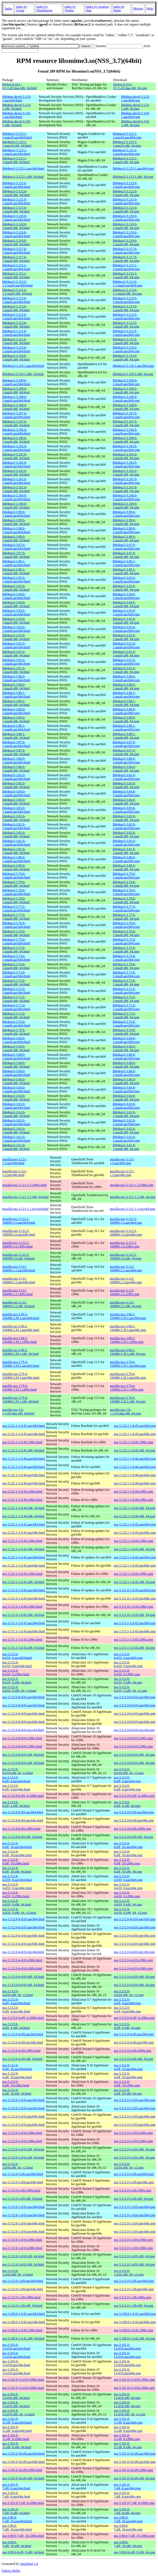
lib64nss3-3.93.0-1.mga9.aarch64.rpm (126, 612)
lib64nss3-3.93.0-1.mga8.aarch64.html (16, 629)
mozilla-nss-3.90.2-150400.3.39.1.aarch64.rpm (128, 1316)
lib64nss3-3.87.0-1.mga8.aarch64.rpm (126, 744)
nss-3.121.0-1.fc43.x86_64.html (23, 1615)
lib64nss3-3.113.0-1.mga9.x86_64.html (16, 308)
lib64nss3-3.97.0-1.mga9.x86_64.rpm (126, 555)
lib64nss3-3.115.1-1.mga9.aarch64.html (16, 267)
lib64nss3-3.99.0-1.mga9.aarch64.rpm (126, 513)
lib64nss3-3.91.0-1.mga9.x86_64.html (16, 653)
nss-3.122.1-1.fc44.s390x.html (22, 1491)
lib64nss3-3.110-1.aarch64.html (23, 366)
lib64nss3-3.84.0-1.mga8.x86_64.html (16, 801)
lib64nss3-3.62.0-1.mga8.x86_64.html (16, 1130)
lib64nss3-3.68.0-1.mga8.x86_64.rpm (126, 1064)
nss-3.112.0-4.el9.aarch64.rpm (134, 2034)
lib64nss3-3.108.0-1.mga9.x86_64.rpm (126, 407)
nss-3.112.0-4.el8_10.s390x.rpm (127, 2083)
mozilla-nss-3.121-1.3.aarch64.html (14, 1161)
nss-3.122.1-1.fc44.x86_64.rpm (134, 1508)
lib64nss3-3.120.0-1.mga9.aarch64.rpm (126, 217)
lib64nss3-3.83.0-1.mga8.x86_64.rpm (126, 818)
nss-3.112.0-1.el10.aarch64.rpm (134, 2207)
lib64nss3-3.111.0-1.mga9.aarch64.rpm (126, 333)
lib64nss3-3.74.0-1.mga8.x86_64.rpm (126, 966)
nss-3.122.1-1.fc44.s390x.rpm (133, 1491)
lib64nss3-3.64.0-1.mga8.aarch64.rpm (126, 1089)
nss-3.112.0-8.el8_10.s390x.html (15, 1861)
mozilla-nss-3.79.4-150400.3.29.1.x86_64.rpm (127, 1399)
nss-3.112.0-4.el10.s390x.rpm (133, 1960)
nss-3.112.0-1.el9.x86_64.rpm (133, 2305)
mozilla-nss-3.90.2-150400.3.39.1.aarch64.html (20, 1316)
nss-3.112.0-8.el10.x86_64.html (23, 1754)
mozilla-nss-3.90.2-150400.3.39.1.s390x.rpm (126, 1340)
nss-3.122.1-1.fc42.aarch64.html (23, 1557)
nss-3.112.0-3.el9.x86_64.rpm (133, 2198)
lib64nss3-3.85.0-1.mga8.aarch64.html (16, 777)
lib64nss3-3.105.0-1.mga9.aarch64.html (16, 448)
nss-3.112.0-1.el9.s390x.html (21, 2297)
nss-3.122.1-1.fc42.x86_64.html (23, 1582)
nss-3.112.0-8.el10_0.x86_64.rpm (128, 1680)
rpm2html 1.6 (29, 2564)
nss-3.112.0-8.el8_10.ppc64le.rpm (128, 1853)
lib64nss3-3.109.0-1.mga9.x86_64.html (16, 390)
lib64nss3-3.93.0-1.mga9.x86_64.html (16, 620)
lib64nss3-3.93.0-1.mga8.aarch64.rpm (126, 629)
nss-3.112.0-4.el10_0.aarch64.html (17, 1878)
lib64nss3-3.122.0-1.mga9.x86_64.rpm (126, 193)
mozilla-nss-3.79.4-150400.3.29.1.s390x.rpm (126, 1387)
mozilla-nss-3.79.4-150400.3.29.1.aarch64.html (20, 1363)
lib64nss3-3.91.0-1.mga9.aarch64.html (16, 645)
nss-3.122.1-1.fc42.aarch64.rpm (135, 1557)
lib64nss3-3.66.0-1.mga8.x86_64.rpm (126, 1081)
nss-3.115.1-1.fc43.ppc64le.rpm (135, 1631)
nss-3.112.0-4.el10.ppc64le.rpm (134, 1935)
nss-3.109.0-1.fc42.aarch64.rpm (135, 2314)
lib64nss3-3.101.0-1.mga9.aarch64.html (16, 481)
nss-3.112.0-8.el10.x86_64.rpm (134, 1754)
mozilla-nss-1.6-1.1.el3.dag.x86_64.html (18, 1411)
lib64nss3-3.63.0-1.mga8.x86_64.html (16, 1114)
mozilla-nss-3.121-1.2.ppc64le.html (14, 1173)
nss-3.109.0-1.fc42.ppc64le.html (23, 2322)
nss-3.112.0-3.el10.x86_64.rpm (134, 2149)
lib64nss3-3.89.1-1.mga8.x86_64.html (16, 703)
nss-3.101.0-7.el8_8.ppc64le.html (16, 2494)
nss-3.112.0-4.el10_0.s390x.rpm (127, 1894)
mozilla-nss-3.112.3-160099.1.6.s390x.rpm (124, 1244)
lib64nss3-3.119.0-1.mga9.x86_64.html (16, 242)
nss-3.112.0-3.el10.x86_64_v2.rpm (129, 2165)
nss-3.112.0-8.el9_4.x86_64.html (16, 1804)
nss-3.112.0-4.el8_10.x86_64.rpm (128, 2091)
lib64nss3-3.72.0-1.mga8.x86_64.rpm (126, 999)
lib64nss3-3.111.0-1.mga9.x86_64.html (16, 341)
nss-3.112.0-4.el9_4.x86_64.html (16, 2026)
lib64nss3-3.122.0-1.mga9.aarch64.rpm (126, 185)
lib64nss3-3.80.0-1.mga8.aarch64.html (16, 859)
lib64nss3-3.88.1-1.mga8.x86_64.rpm (126, 735)
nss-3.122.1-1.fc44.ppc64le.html (23, 1475)
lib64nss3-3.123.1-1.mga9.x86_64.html (16, 160)
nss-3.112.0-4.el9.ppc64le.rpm (134, 2042)
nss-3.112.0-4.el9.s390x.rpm (132, 2050)
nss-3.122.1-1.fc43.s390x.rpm (133, 1541)
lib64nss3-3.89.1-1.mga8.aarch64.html (16, 694)
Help (150, 8)
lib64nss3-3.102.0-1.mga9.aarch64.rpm (126, 464)
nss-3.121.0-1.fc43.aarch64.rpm (135, 1590)
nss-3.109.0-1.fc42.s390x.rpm (133, 2330)
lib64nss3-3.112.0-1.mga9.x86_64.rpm (126, 324)
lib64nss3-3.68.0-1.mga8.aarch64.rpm (126, 1056)
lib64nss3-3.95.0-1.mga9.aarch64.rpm (126, 579)
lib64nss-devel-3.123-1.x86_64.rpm (135, 106)
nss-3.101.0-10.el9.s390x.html (22, 2470)
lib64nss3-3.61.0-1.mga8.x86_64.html (16, 1147)
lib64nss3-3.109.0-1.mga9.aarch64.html (16, 382)
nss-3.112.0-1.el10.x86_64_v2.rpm (129, 2272)
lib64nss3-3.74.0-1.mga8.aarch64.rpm (126, 957)
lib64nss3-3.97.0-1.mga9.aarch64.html (16, 546)
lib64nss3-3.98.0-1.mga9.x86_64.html (16, 538)
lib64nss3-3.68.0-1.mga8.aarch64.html (16, 1056)
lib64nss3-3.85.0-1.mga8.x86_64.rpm (126, 785)
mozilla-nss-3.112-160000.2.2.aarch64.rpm (126, 1268)
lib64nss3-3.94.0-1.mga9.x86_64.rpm (126, 604)
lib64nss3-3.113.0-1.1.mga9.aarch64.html (17, 283)
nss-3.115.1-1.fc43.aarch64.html (23, 1623)
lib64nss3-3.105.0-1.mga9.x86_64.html (16, 456)
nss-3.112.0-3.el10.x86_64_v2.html (17, 2165)
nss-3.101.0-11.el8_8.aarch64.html (17, 2420)
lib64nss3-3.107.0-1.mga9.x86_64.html (16, 423)
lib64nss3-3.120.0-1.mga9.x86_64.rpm (126, 226)
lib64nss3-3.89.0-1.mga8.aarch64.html (16, 711)
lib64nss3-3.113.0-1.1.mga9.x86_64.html (17, 291)
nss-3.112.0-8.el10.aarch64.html (23, 1697)
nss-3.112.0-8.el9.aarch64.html (22, 1812)
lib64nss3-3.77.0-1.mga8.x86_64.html (16, 916)
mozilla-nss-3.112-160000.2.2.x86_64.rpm (125, 1304)
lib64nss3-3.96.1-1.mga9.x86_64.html (16, 571)
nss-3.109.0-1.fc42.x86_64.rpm (134, 2338)
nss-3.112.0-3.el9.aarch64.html (22, 2174)
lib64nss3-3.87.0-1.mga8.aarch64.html (16, 744)
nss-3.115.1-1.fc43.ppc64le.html (23, 1631)
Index (8, 8)
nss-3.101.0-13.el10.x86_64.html (16, 2396)
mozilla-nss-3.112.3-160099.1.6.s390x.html (17, 1244)
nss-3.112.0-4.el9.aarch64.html (22, 2034)
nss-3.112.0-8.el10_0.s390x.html (15, 1672)
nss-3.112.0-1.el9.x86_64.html (22, 2305)
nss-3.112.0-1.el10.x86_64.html (23, 2256)
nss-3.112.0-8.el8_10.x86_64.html (16, 1869)
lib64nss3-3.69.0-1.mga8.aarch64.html (16, 1040)
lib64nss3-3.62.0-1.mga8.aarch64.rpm (126, 1122)
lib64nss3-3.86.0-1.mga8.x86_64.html (16, 768)
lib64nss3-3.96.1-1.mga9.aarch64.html (16, 563)
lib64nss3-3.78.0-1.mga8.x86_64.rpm (126, 900)
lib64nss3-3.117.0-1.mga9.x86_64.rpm (126, 259)
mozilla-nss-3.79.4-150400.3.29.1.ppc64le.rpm (128, 1375)
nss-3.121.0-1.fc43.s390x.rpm (133, 1606)
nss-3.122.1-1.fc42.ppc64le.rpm (135, 1565)
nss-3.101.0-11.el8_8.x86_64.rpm (128, 2445)
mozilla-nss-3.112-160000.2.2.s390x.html (17, 1292)
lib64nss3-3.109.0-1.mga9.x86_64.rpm (126, 390)
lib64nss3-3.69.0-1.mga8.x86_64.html (16, 1048)
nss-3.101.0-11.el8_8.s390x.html (15, 2437)
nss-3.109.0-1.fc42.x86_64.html (23, 2338)
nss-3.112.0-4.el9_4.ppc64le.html (16, 2009)
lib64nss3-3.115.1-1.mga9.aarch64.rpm (126, 267)
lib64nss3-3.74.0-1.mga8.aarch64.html (16, 957)
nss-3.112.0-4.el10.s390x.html (22, 1960)
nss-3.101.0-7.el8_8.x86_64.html (16, 2511)
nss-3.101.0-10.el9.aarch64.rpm (135, 2453)
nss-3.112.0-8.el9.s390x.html (21, 1828)
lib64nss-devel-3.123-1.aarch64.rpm (135, 98)
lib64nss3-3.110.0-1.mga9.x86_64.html (16, 357)
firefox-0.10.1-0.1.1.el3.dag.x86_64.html (19, 86)
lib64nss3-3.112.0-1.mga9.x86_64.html (16, 324)
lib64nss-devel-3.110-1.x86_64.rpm (135, 123)
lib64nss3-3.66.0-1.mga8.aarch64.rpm (126, 1073)
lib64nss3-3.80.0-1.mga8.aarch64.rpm (126, 859)
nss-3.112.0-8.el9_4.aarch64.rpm (127, 1779)
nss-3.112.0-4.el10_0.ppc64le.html (17, 1886)
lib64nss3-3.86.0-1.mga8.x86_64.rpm (126, 768)
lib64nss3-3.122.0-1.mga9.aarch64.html (16, 185)
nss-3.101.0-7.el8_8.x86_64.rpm (127, 2511)
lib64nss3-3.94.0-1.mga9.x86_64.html (16, 604)
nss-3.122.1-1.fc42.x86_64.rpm (134, 1582)
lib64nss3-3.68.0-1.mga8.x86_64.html (16, 1064)
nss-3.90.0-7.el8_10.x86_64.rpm (128, 2544)
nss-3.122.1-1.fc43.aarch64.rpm (135, 1524)
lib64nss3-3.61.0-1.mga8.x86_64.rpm (126, 1147)
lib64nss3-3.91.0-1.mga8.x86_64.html (16, 670)
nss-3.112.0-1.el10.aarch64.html (23, 2207)
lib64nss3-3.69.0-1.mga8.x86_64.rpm (126, 1048)
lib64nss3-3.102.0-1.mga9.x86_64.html (16, 472)
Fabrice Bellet (11, 2571)
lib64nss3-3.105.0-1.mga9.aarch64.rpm (126, 448)
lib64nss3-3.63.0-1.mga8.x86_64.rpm (126, 1114)
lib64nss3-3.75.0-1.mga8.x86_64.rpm (126, 949)
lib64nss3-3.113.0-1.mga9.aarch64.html (16, 300)
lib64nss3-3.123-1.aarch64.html (23, 168)
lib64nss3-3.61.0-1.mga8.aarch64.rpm (126, 1138)
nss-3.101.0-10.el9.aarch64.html (23, 2453)
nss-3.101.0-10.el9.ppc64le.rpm (135, 2462)
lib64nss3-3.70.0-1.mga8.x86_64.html (16, 1031)
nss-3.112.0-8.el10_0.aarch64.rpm (128, 1656)
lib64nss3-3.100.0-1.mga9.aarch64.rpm (126, 497)
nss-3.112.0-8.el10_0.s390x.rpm (127, 1672)
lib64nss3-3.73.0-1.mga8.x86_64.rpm (126, 982)
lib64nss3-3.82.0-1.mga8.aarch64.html (16, 826)
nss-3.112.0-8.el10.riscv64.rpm (134, 1730)
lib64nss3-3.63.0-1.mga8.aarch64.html (16, 1105)
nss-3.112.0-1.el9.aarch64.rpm (134, 2281)
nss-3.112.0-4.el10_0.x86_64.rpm (128, 1902)
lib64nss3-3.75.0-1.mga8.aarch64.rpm (126, 941)
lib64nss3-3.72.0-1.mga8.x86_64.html (16, 999)
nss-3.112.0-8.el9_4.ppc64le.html (16, 1787)
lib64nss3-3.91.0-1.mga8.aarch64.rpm (126, 661)
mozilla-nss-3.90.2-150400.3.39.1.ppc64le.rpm (128, 1328)
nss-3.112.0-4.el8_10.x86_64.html (16, 2091)
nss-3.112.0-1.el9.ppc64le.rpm (134, 2289)
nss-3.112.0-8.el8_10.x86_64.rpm (128, 1869)
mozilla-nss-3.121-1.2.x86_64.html (25, 1197)
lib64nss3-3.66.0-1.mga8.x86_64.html (16, 1081)
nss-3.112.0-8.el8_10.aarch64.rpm (128, 1845)
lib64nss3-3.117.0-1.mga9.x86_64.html (16, 259)
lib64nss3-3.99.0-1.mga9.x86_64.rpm (126, 522)
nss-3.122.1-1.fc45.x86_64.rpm (134, 1450)
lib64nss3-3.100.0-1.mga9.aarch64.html (16, 497)
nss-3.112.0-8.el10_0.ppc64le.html (17, 1664)
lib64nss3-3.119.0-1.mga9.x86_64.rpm (126, 242)
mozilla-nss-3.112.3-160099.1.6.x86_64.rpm (125, 1256)
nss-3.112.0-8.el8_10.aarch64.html (17, 1845)
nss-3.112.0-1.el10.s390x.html (22, 2240)
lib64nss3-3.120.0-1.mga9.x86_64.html (16, 226)
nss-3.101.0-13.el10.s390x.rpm (134, 2379)
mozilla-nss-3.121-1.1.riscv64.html (25, 1209)
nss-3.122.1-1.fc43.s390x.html (22, 1541)
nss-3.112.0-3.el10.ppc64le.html (23, 2116)
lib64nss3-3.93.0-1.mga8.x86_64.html (16, 637)
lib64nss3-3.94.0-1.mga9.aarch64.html (16, 596)
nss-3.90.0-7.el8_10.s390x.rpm (134, 2536)
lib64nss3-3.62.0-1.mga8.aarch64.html (16, 1122)
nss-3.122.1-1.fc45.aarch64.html (23, 1425)
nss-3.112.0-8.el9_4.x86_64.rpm (127, 1804)
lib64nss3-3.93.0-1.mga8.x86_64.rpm (126, 637)
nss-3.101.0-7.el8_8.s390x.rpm (134, 2503)
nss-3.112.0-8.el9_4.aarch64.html (16, 1779)
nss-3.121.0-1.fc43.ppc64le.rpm (135, 1598)
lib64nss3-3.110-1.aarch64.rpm (133, 366)
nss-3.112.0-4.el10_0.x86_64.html (16, 1902)
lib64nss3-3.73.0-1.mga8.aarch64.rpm (126, 974)
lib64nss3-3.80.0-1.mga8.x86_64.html (16, 867)
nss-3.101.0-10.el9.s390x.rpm (133, 2470)
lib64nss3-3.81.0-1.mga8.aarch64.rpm (126, 842)
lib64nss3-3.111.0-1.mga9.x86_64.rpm (126, 341)
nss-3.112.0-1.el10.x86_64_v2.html (17, 2272)
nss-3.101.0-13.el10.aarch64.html (16, 2346)
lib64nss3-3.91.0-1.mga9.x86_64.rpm (126, 653)
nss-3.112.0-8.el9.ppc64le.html (22, 1820)
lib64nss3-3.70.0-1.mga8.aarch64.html (16, 1023)
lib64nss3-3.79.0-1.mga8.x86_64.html (16, 883)
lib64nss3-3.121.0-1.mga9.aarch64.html (16, 201)
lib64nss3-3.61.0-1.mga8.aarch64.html (16, 1138)
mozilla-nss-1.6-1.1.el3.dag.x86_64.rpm (125, 1411)
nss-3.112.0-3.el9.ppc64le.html (22, 2182)
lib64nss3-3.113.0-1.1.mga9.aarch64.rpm (127, 283)
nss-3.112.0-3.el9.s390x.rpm (132, 2190)
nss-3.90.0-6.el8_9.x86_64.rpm (134, 2552)
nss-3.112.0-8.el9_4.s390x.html (23, 1796)
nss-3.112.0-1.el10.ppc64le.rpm (134, 2223)
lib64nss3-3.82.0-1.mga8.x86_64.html (16, 834)
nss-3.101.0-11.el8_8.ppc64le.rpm (128, 2429)
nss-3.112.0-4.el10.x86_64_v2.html (17, 1993)
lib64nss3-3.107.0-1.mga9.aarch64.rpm (126, 415)
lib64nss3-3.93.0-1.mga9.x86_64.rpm (126, 620)
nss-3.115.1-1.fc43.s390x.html (22, 1639)
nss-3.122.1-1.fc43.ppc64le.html (23, 1532)
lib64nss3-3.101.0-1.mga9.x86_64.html (16, 489)
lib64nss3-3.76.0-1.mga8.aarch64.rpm (126, 925)
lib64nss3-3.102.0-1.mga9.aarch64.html (16, 464)
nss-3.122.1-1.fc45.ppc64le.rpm (135, 1434)
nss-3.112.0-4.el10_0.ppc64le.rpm (128, 1886)
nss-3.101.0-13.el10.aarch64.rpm (127, 2346)
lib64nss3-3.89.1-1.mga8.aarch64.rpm (126, 694)
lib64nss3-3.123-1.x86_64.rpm (133, 176)
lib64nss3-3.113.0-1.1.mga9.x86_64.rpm (127, 291)
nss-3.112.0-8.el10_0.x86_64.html (16, 1680)
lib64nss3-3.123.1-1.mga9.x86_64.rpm (126, 160)
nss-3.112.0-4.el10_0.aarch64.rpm (128, 1878)
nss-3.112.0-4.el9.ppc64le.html (22, 2042)
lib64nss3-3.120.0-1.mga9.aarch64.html (16, 217)
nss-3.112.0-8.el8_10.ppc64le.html (17, 1853)
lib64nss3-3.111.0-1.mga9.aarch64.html (16, 333)
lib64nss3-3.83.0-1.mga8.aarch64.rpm (126, 809)
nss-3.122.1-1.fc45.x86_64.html (23, 1450)
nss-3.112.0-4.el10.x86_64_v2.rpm (129, 1993)
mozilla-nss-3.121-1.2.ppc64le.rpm (122, 1173)
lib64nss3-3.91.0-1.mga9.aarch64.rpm (126, 645)
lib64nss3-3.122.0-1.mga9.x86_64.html (16, 193)
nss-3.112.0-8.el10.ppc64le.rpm (134, 1713)
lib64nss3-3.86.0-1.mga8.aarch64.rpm (126, 760)
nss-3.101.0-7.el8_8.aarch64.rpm (127, 2486)
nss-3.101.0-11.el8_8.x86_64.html (16, 2445)
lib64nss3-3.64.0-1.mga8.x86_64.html (16, 1097)
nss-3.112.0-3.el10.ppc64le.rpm (134, 2116)
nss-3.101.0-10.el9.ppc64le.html (23, 2462)
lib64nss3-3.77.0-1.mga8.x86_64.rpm (126, 916)
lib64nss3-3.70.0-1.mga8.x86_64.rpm (126, 1031)
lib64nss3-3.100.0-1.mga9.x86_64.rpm (126, 505)
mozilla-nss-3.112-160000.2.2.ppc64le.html (18, 1280)
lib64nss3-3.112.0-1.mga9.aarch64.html (16, 316)
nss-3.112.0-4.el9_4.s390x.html (23, 2018)
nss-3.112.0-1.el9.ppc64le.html (22, 2289)
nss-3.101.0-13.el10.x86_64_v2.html (18, 2412)
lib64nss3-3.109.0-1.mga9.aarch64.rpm (126, 382)
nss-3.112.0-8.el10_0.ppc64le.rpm (128, 1664)
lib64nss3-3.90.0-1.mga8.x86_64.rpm (126, 686)
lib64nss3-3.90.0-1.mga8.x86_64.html (16, 686)
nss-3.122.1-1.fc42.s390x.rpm (133, 1573)
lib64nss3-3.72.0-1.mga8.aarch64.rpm (126, 990)
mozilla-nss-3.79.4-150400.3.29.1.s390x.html (19, 1387)
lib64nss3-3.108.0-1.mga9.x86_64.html (16, 407)
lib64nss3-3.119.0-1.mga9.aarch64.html (16, 234)
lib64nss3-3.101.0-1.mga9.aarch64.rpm (126, 481)
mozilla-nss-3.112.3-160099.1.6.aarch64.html (18, 1220)
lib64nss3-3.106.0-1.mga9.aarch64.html (16, 431)
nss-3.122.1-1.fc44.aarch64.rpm (135, 1458)
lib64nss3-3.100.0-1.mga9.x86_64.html (16, 505)
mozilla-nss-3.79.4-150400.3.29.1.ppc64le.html (20, 1375)
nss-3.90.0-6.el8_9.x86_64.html (23, 2552)
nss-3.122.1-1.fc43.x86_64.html (23, 1549)
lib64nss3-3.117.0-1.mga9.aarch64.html (16, 250)
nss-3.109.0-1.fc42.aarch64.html (23, 2314)
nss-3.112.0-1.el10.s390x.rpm (133, 2240)
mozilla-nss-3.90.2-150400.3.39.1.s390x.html (19, 1340)
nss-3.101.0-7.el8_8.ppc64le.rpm (127, 2494)
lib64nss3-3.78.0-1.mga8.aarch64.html (16, 892)
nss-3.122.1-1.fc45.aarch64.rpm (135, 1425)
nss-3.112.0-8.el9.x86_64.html (22, 1837)
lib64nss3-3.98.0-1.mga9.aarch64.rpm (126, 530)
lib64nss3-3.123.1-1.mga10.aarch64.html (17, 135)
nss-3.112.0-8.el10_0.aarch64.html (17, 1656)
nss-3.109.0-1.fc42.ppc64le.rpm (135, 2322)
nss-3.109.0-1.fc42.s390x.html (22, 2330)
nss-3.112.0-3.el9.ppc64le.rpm (134, 2182)
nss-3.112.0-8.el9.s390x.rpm (132, 1828)
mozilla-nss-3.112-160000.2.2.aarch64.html (18, 1268)
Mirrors (138, 8)
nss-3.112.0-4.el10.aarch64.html (23, 1919)
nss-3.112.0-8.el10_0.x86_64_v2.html (19, 1688)
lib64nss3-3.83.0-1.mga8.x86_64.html (16, 818)
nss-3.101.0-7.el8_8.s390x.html (23, 2503)
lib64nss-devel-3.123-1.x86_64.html (16, 106)
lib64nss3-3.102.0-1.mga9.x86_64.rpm (126, 472)
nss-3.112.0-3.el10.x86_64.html (23, 2149)
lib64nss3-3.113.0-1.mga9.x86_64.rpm (126, 308)
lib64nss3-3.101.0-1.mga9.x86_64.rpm (126, 489)
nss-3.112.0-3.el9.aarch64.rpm (134, 2174)
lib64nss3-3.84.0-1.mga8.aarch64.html (16, 793)
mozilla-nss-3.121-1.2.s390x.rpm (131, 1185)
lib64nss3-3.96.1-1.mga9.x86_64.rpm (126, 571)
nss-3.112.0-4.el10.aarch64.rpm (134, 1919)
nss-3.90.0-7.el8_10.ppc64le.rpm (128, 2527)
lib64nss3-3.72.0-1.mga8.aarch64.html (16, 990)
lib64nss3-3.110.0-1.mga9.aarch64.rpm (126, 349)
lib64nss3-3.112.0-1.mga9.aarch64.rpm (126, 316)
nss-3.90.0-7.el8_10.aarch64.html (17, 2519)
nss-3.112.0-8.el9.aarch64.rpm (134, 1812)
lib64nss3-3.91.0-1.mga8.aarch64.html (16, 661)
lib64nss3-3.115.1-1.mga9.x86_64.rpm (126, 275)
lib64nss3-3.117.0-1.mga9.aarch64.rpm (126, 250)
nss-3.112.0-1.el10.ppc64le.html (23, 2223)
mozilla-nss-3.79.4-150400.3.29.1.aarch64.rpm (128, 1363)
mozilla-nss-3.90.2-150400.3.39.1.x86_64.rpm (127, 1352)
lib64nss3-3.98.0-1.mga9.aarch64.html (16, 530)
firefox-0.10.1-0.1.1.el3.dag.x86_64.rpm (130, 86)
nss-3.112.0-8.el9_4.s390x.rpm (134, 1796)
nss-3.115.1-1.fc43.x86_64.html (23, 1647)
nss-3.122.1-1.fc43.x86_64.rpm (134, 1549)
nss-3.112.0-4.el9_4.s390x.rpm (134, 2018)
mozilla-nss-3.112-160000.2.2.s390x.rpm (124, 1292)
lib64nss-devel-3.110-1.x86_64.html (16, 123)
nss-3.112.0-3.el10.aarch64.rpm (134, 2100)
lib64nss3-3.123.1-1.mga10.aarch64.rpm (127, 135)
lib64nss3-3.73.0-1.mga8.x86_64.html (16, 982)
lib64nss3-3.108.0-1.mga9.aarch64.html (16, 398)
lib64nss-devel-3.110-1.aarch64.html (16, 115)
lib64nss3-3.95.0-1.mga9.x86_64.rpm (126, 587)
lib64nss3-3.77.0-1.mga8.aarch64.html (16, 908)
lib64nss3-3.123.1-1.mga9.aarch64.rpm (126, 152)
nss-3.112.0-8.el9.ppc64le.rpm (134, 1820)
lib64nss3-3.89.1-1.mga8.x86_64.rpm (126, 703)
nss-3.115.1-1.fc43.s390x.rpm (133, 1639)
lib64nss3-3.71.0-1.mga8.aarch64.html (16, 1007)
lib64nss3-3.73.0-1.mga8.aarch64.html (16, 974)
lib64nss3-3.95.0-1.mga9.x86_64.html (16, 587)
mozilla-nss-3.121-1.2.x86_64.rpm (132, 1197)
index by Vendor (70, 8)
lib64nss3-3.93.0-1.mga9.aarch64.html (16, 612)
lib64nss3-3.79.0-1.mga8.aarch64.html (16, 875)
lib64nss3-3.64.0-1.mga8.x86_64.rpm (126, 1097)
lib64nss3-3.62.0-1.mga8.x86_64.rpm (126, 1130)
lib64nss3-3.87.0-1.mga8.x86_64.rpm (126, 752)
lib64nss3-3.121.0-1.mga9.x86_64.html (16, 209)
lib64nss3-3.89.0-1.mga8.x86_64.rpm (126, 719)
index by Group (21, 8)
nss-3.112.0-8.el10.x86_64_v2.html (17, 1771)
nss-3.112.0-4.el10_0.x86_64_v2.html (19, 1910)
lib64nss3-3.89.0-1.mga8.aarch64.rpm (126, 711)
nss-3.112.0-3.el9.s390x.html (21, 2190)
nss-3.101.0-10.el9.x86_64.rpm (134, 2478)
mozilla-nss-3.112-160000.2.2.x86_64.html (18, 1304)
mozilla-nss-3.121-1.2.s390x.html (24, 1185)
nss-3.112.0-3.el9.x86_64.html (22, 2198)
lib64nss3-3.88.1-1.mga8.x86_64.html (16, 735)
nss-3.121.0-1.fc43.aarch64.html (23, 1590)
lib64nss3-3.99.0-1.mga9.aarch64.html (16, 513)
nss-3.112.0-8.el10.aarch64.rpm (134, 1697)
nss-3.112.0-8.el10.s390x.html (22, 1738)
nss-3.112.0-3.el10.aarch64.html (23, 2100)
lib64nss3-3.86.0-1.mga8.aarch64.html (16, 760)
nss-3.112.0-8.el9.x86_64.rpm (133, 1837)
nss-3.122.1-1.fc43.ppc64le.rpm (135, 1532)
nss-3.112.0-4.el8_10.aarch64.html (17, 2067)
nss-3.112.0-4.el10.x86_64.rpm (134, 1976)
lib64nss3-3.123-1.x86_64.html (23, 176)
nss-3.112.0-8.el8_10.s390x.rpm (127, 1861)
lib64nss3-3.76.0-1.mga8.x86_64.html (16, 933)
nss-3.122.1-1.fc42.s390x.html (22, 1573)
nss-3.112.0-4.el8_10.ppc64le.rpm (128, 2075)
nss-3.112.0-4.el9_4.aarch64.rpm (127, 2001)
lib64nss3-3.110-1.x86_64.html (23, 374)
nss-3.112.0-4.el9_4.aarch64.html (16, 2001)
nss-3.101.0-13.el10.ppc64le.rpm (127, 2363)
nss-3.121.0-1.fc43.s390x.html (22, 1606)
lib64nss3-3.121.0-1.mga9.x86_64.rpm (126, 209)
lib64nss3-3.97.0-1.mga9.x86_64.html (16, 555)
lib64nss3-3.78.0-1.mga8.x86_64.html (16, 900)
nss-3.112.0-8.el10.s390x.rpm (133, 1738)
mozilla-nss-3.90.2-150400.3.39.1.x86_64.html (20, 1352)
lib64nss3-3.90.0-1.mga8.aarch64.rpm (126, 678)
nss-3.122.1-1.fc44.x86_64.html (23, 1508)
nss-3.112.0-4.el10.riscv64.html (23, 1952)
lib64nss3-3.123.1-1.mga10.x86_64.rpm (127, 143)
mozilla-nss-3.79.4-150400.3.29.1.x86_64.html (20, 1399)
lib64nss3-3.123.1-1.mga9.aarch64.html (16, 152)
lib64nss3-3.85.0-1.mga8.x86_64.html (16, 785)
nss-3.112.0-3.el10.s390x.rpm (133, 2133)
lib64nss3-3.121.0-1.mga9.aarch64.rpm (126, 201)
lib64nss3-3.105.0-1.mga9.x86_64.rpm (126, 456)
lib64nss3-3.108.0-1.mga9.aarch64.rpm (126, 398)
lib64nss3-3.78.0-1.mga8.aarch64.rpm (126, 892)
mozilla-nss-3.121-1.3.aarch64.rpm (122, 1161)
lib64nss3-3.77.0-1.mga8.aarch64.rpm (126, 908)
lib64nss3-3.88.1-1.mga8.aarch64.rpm (126, 727)
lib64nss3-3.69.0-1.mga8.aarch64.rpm (126, 1040)
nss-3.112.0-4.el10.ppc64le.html (23, 1935)
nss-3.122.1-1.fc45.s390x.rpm (133, 1442)
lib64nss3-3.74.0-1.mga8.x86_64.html (16, 966)
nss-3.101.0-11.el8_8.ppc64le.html (17, 2429)
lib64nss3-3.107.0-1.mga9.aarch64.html (16, 415)
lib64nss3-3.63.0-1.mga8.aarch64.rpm (126, 1105)
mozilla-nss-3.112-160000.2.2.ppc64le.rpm (126, 1280)
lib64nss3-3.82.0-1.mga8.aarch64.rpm (126, 826)
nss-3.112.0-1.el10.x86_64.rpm (134, 2256)
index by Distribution (44, 8)
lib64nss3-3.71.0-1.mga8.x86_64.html (16, 1015)
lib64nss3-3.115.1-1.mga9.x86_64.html (16, 275)
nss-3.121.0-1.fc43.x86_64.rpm (134, 1615)
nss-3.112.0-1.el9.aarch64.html (22, 2281)
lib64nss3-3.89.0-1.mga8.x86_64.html (16, 719)
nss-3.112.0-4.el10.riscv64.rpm (134, 1952)
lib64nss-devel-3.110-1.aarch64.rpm (135, 115)
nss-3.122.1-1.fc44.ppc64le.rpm (135, 1475)
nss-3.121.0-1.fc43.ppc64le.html (23, 1598)
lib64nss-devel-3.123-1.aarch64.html (16, 98)
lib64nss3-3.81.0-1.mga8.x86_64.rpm (126, 851)
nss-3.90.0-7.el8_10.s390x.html (23, 2536)
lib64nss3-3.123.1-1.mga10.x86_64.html (16, 143)
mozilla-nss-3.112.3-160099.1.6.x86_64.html (18, 1256)
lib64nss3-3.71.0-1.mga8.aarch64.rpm (126, 1007)
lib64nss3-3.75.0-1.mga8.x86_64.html (16, 949)
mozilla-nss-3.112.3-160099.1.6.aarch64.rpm (126, 1220)
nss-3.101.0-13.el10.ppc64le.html (16, 2363)
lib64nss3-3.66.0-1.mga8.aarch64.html (16, 1073)
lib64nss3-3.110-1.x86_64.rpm (133, 374)
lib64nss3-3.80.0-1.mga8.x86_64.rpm (126, 867)
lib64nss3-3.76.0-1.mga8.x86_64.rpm (126, 933)
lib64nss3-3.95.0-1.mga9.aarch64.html (16, 579)
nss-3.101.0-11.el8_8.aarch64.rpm (128, 2420)
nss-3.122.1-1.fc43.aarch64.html (23, 1524)
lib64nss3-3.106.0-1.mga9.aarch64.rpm (126, 431)
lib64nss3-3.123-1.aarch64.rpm (133, 168)
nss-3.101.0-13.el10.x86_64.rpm (127, 2396)
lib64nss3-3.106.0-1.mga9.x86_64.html (16, 439)
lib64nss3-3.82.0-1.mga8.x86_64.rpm (126, 834)
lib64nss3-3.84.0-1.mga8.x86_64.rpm (126, 801)
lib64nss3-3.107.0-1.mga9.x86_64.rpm (126, 423)
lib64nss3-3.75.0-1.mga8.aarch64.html (16, 941)
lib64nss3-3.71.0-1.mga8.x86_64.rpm (126, 1015)
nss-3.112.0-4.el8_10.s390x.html (15, 2083)
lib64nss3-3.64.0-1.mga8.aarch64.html (16, 1089)
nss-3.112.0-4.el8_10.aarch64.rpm (128, 2067)
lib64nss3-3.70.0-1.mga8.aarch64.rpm (126, 1023)
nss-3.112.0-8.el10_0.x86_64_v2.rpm (130, 1688)
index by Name (119, 8)
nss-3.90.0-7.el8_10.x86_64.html (16, 2544)
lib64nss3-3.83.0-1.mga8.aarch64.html (16, 809)
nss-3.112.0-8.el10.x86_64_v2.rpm (129, 1771)
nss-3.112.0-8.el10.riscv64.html (23, 1730)
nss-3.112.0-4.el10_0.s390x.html (15, 1894)
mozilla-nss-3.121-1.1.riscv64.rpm (132, 1209)
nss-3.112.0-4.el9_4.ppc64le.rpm (127, 2009)
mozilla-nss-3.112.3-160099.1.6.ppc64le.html (18, 1232)
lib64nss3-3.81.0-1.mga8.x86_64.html (16, 851)
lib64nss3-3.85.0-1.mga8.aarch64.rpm (126, 777)
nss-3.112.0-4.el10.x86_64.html (23, 1976)
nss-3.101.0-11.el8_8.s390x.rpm (127, 2437)
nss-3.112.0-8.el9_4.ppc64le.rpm (127, 1787)
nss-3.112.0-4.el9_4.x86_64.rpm (127, 2026)
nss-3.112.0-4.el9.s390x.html (21, 2050)
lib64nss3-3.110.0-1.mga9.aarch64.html (16, 349)
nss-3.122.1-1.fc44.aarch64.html (23, 1458)
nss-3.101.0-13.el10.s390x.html (23, 2379)
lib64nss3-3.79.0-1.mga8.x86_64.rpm (126, 883)
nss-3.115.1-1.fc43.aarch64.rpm (135, 1623)
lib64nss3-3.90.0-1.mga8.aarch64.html (16, 678)
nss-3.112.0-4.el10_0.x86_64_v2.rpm (130, 1910)
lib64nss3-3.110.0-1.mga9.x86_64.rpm (126, 357)
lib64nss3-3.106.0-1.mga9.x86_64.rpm (126, 439)
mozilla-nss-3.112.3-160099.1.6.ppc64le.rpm (126, 1232)
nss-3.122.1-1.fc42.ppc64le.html (23, 1565)
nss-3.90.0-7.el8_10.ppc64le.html (17, 2527)
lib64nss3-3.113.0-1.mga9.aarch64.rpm (126, 300)
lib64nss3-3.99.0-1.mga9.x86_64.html (16, 522)
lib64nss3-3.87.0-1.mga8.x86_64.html (16, 752)
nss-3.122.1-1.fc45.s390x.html (22, 1442)
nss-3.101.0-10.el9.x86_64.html (23, 2478)
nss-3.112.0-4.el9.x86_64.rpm (133, 2059)
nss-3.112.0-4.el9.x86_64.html (22, 2059)
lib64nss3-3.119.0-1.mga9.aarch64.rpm (126, 234)
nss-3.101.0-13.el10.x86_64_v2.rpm (129, 2412)
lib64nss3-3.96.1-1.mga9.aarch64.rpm (126, 563)
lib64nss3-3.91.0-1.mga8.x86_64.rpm (126, 670)
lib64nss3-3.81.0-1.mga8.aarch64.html (16, 842)
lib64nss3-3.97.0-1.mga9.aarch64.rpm (126, 546)
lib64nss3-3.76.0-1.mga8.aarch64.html (16, 925)
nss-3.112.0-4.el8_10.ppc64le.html (17, 2075)
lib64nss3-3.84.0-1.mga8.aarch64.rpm (126, 793)
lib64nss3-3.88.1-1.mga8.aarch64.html (16, 727)
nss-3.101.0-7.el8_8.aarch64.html (16, 2486)
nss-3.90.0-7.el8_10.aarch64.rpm (128, 2519)
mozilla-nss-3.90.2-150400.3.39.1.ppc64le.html (20, 1328)
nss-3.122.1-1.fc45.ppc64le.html (23, 1434)
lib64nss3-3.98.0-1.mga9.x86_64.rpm (126, 538)
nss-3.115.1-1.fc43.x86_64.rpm (134, 1647)
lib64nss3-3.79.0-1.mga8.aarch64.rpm (126, 875)
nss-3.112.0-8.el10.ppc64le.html (23, 1713)
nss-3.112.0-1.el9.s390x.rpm (132, 2297)
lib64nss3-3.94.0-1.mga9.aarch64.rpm (126, 596)
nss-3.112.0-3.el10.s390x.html (22, 2133)
